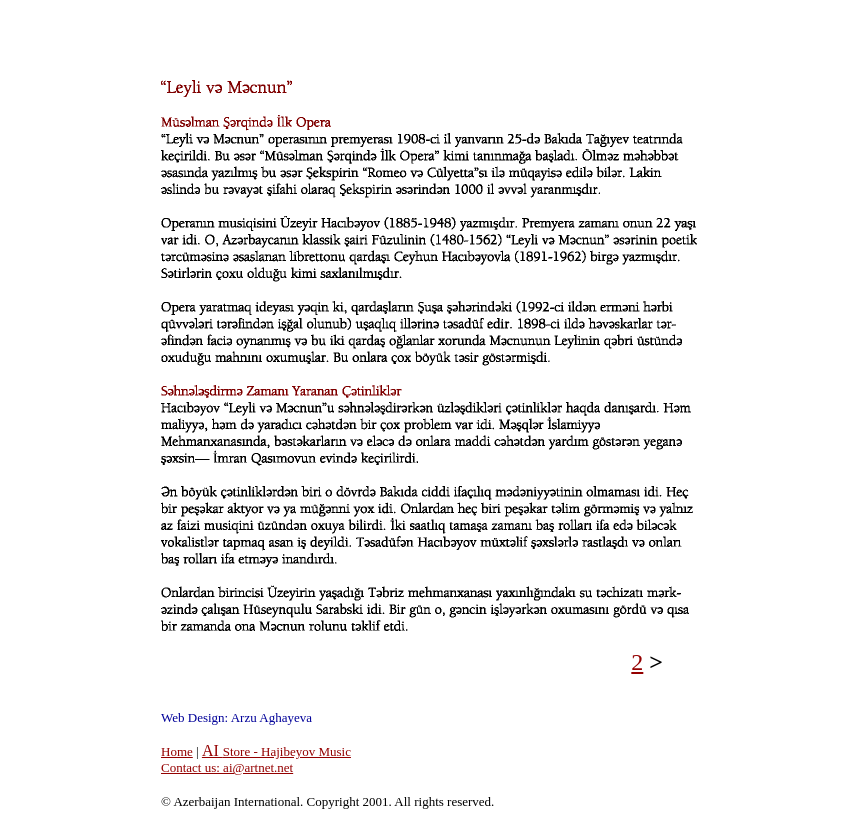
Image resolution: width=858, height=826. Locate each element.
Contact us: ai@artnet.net (227, 767)
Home (177, 751)
